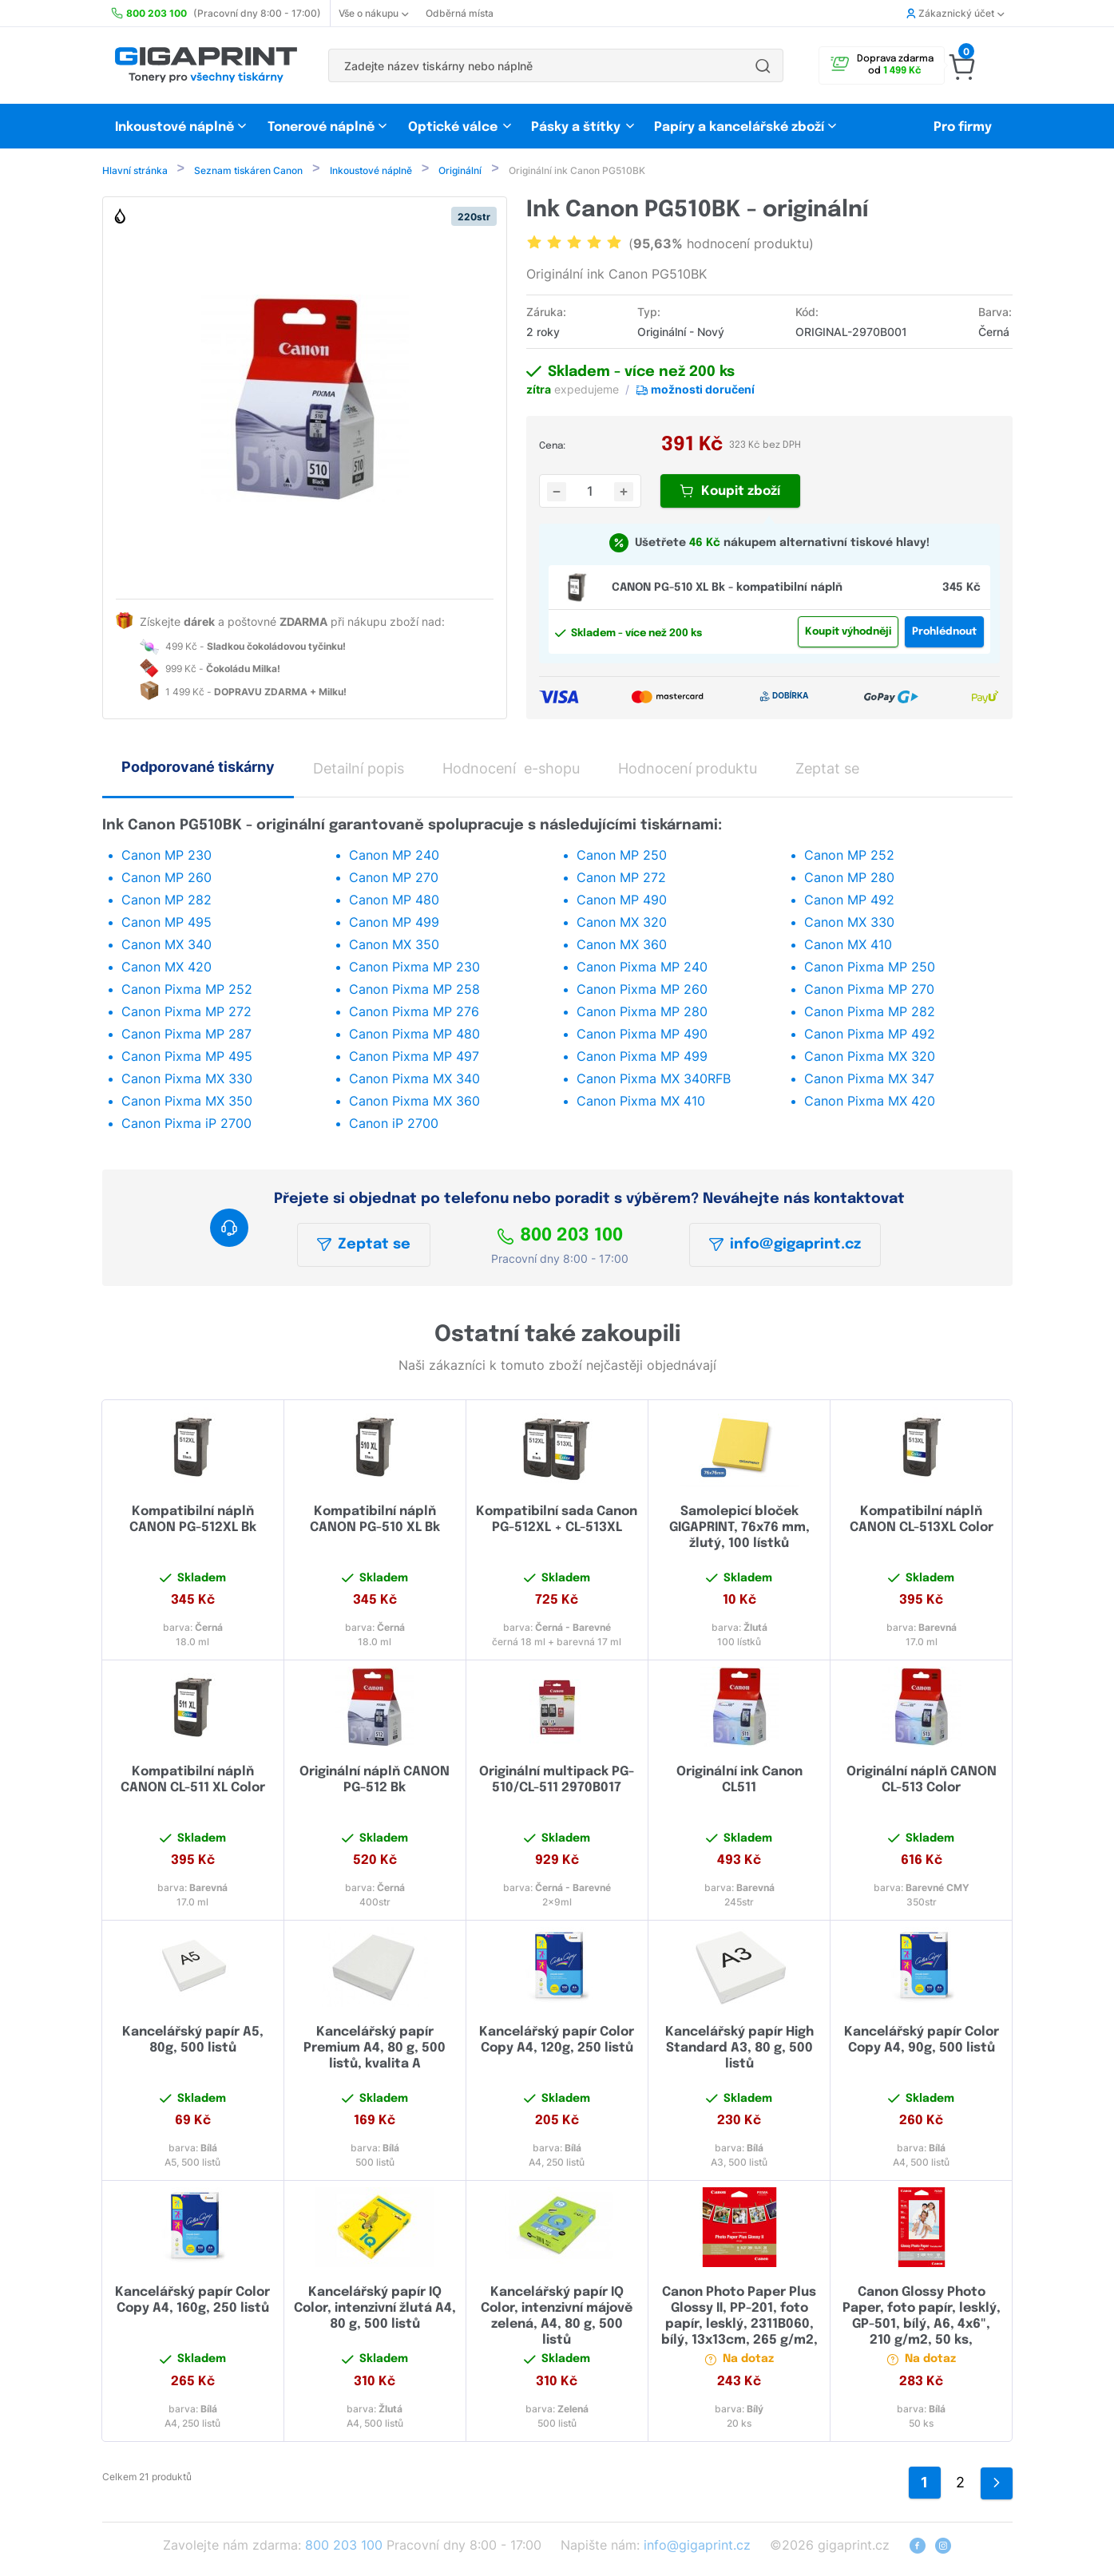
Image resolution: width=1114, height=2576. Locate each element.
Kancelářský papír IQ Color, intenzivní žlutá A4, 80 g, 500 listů (375, 2310)
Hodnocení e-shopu (511, 770)
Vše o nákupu (373, 13)
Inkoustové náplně (174, 127)
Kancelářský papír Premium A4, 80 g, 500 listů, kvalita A (374, 2049)
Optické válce (453, 127)
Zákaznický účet (955, 13)
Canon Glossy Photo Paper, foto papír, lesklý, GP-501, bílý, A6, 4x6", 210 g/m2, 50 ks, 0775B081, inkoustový (921, 2325)
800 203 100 (560, 1237)
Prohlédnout (944, 633)
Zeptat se (363, 1246)
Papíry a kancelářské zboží (740, 127)
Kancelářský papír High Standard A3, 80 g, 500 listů (739, 2049)
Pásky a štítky (575, 127)
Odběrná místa (460, 13)
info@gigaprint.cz (785, 1246)
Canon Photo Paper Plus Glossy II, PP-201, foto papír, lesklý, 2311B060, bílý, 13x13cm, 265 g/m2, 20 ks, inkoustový (739, 2325)
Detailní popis (358, 770)
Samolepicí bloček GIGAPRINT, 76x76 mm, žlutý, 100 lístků (739, 1529)
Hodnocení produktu (687, 770)
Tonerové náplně (321, 127)
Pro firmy (963, 127)
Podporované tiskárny (198, 768)
